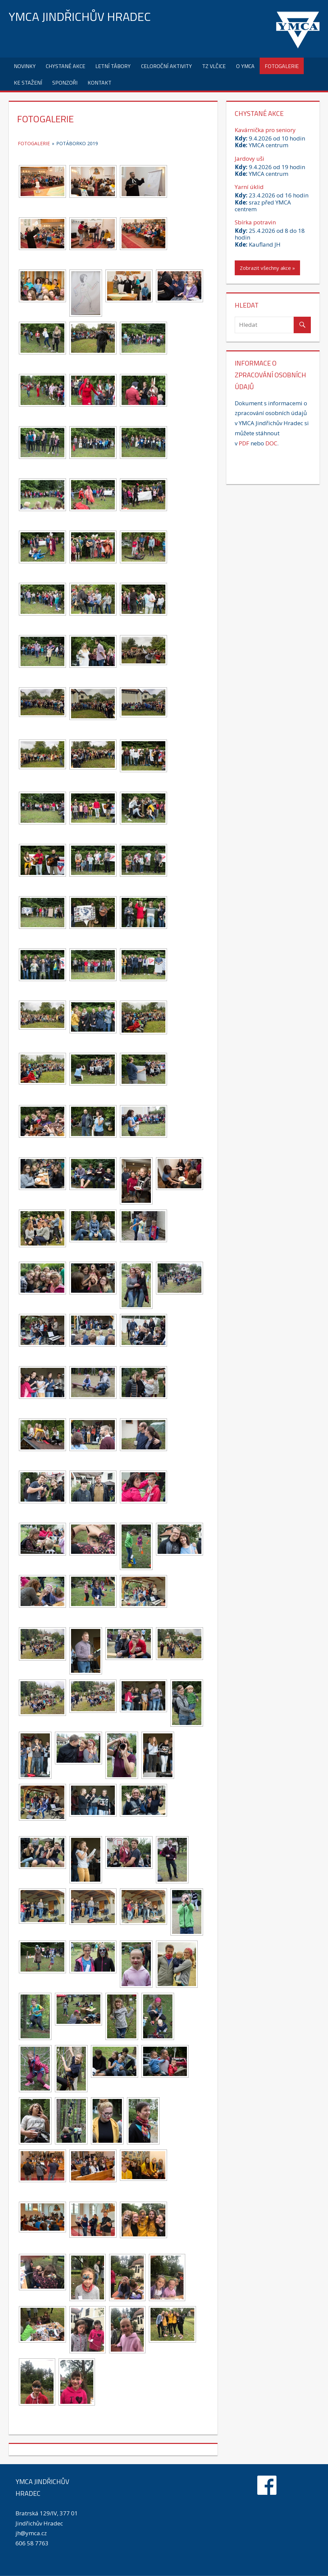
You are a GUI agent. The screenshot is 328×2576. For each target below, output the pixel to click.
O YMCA (245, 66)
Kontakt (99, 82)
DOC (271, 443)
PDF (244, 443)
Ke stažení (28, 82)
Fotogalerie (282, 66)
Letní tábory (113, 66)
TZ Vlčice (214, 66)
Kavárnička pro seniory (265, 130)
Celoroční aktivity (166, 66)
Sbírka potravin (255, 222)
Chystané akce (65, 66)
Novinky (25, 66)
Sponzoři (64, 82)
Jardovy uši (249, 158)
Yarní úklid (249, 187)
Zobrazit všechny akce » (267, 267)
